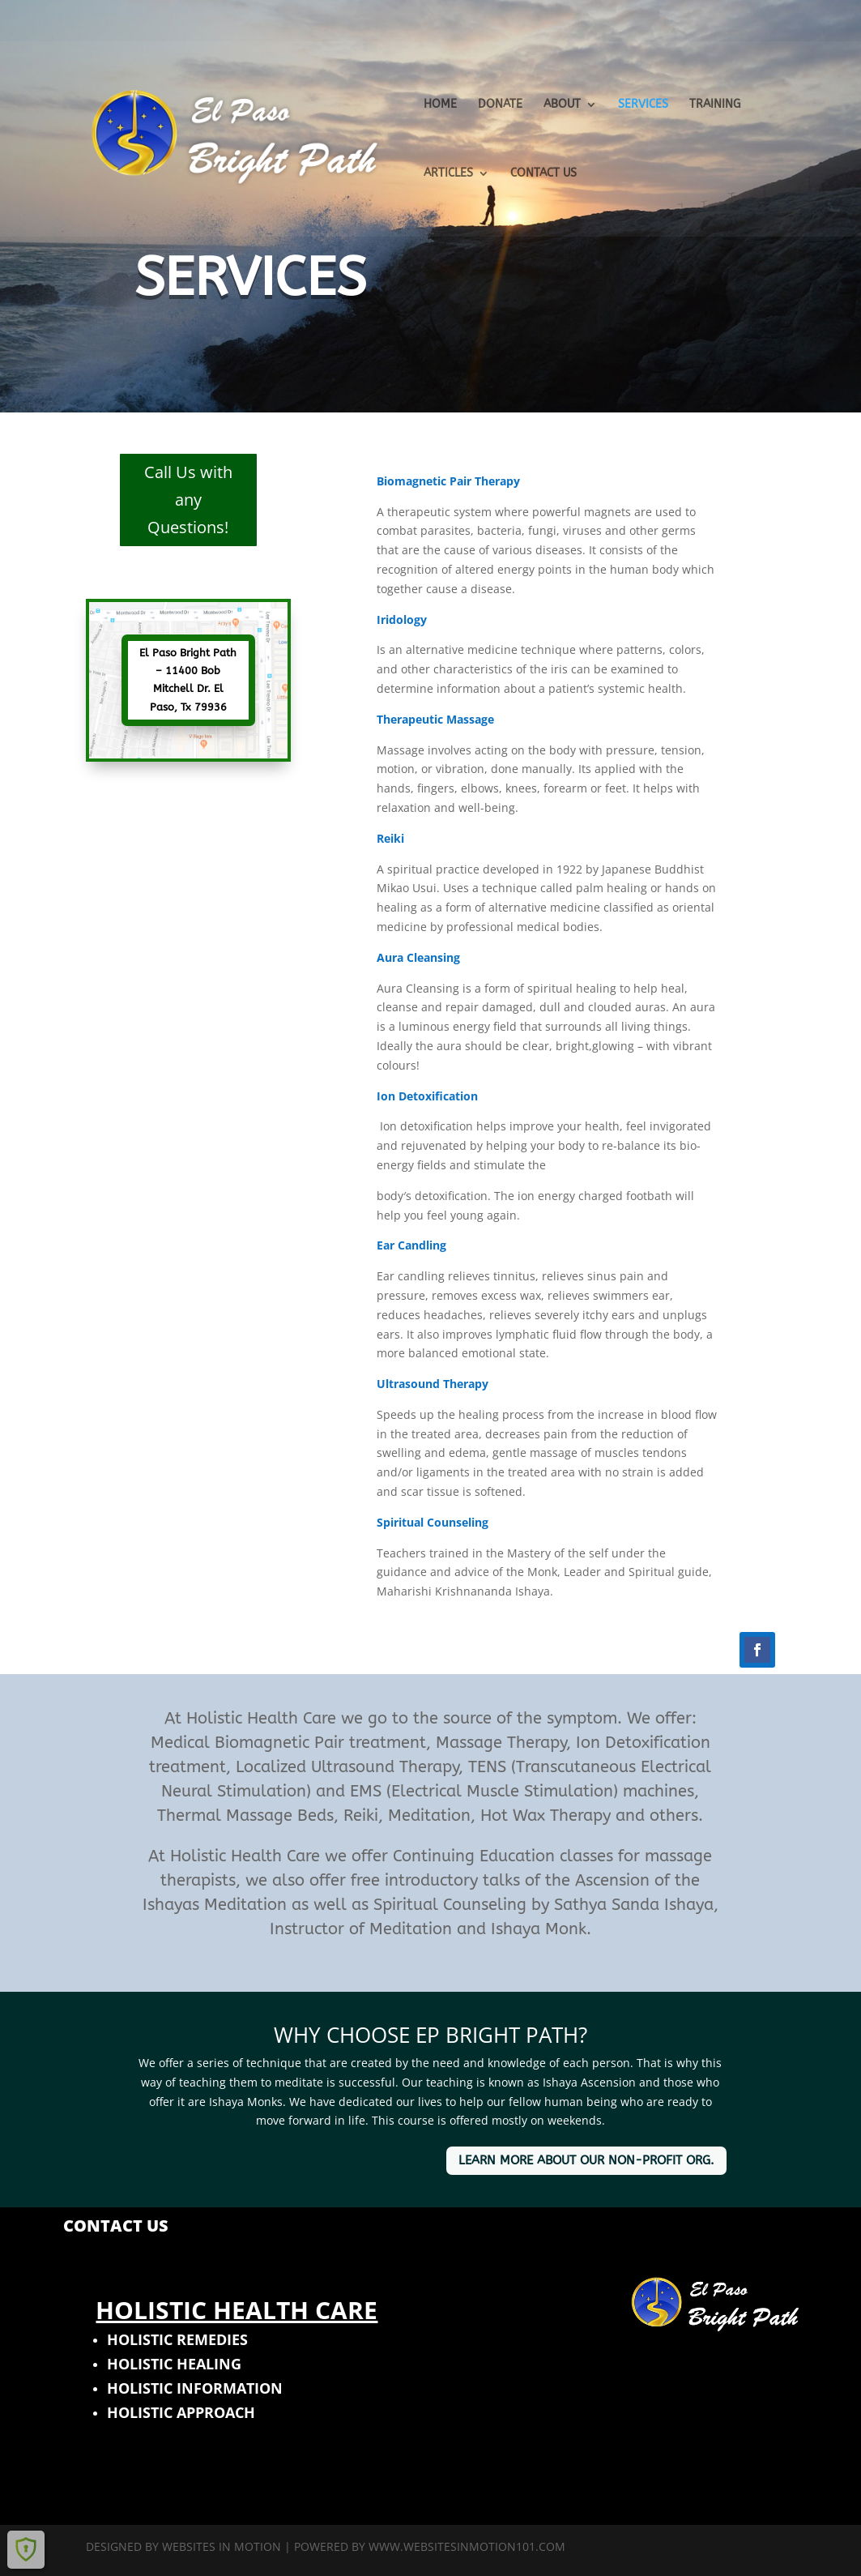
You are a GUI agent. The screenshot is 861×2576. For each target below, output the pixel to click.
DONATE (500, 105)
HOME (440, 105)
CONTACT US (543, 174)
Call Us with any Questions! (188, 499)
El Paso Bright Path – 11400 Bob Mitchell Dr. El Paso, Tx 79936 (188, 679)
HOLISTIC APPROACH (181, 2412)
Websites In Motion (221, 2546)
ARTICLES (448, 174)
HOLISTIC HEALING (174, 2363)
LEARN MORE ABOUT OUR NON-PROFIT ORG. (586, 2160)
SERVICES (643, 105)
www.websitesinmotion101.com (467, 2546)
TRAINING (714, 105)
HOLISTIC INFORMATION (195, 2388)
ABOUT (562, 105)
